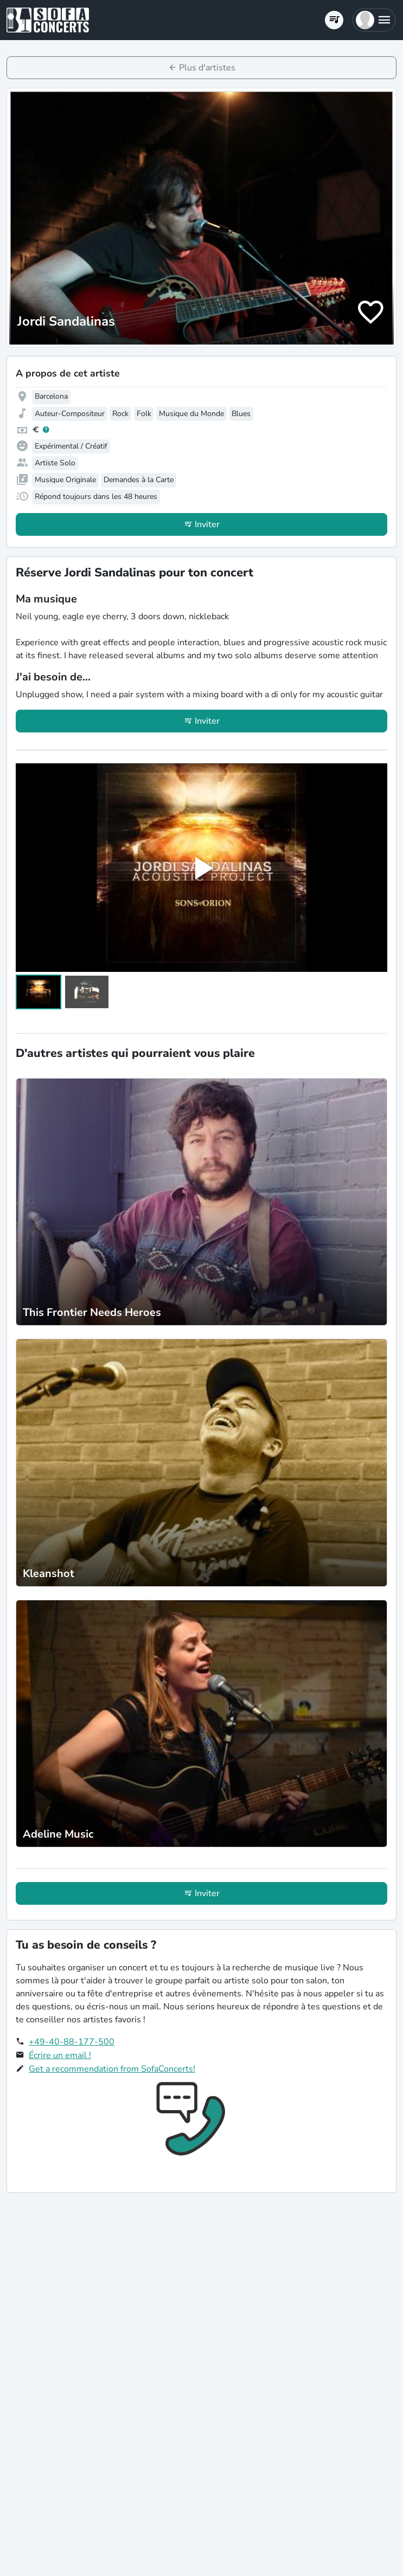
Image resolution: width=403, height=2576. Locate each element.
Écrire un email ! (60, 2055)
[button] (374, 20)
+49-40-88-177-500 (71, 2042)
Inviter (207, 524)
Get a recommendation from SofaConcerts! (112, 2069)
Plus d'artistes (207, 68)
